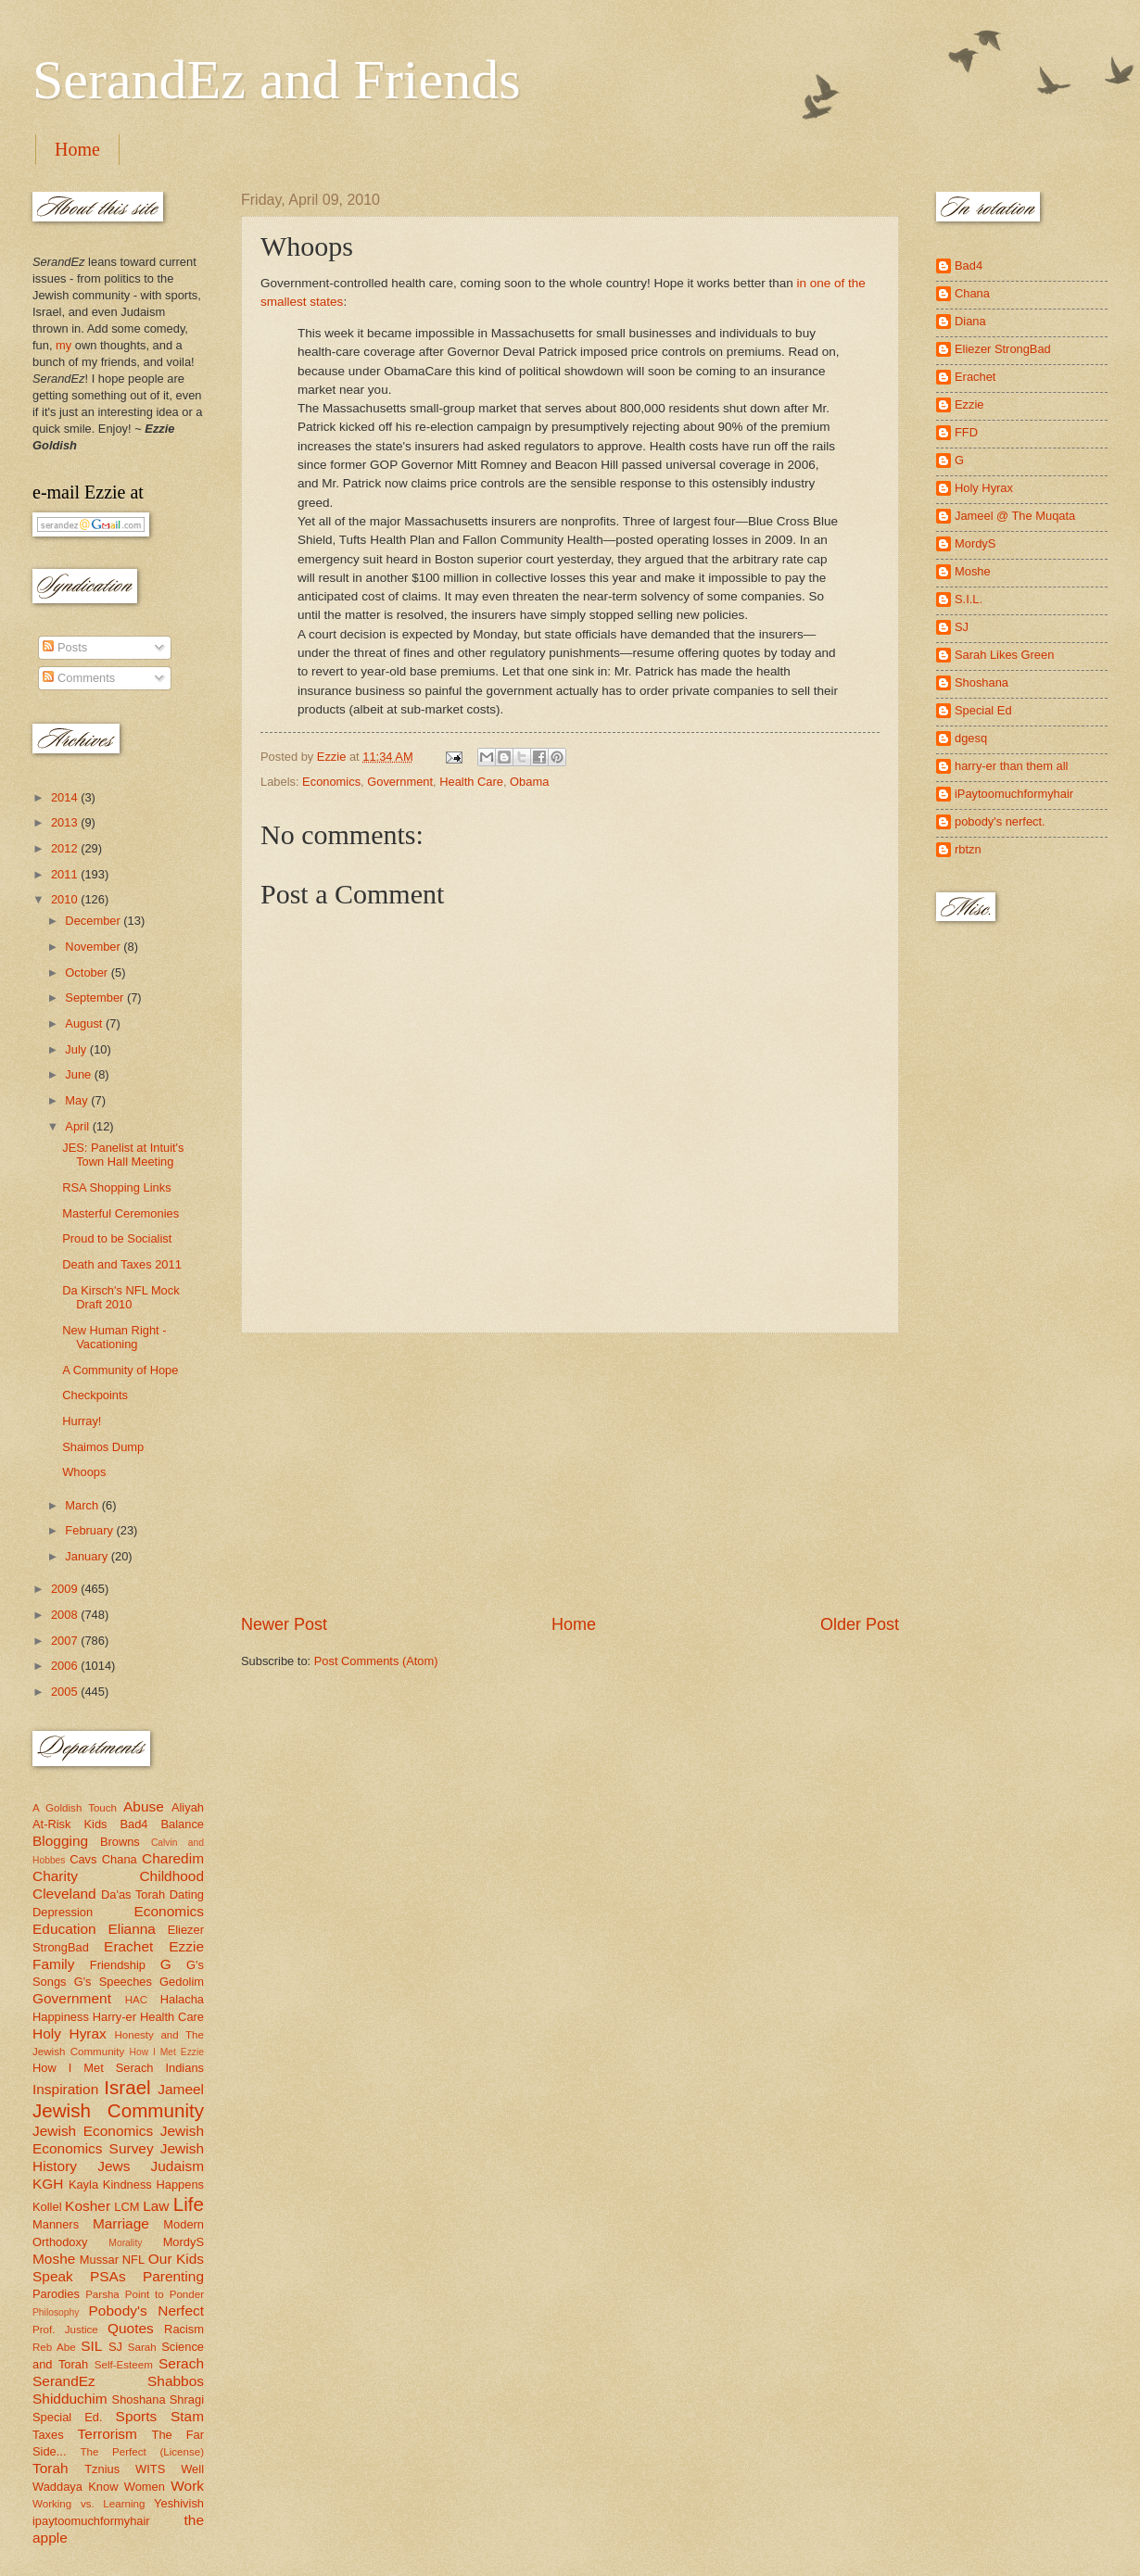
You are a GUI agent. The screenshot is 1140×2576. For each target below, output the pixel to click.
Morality (125, 2243)
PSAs (108, 2276)
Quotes (131, 2328)
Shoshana (139, 2399)
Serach (181, 2363)
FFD (966, 432)
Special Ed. (67, 2417)
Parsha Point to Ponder (144, 2294)
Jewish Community (118, 2110)
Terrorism (107, 2434)
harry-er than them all (1011, 766)
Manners (55, 2224)
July (77, 1049)
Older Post (859, 1624)
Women (144, 2487)
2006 (66, 1666)
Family (53, 1964)
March (83, 1505)
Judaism (177, 2166)
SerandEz (63, 2381)
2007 (66, 1641)
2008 (66, 1615)
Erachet (128, 1946)
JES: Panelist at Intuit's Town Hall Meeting (123, 1154)
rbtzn (968, 849)
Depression (62, 1912)
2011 (66, 874)
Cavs (83, 1859)
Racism (184, 2329)
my (63, 345)
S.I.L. (968, 599)
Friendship (118, 1965)
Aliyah (187, 1807)
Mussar (99, 2260)
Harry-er (114, 2017)
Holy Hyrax (69, 2033)
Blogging (60, 1841)
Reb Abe (54, 2347)
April (78, 1126)
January (87, 1556)
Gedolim (181, 1982)
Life (188, 2204)
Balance (182, 1824)
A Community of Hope (120, 1370)
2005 (66, 1691)
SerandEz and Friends (276, 79)
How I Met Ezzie (166, 2052)
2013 (66, 822)
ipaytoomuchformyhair (91, 2521)
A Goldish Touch (74, 1807)
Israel (127, 2087)
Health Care (471, 782)
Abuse (143, 1806)
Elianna (132, 1929)
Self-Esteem (124, 2364)
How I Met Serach (93, 2068)
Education (64, 1929)
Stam (187, 2416)
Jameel (181, 2089)
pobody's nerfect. (1000, 821)
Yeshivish (179, 2503)
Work (187, 2486)
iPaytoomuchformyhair (1014, 794)
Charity (55, 1876)
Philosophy (55, 2312)
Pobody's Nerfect (146, 2310)
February (90, 1530)
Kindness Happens (153, 2184)
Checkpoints (95, 1395)
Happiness (60, 2017)
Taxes (48, 2435)
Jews (113, 2166)
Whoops (84, 1472)
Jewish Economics (92, 2131)
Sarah (142, 2347)
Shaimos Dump (103, 1447)
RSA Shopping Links (116, 1187)
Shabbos (175, 2381)
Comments (79, 678)
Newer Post (284, 1624)
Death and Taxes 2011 (122, 1264)
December (94, 921)
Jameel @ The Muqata (1015, 516)
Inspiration (65, 2089)
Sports (137, 2416)
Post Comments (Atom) (376, 1661)
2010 (66, 899)
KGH (47, 2183)
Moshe (53, 2259)
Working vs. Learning (88, 2503)
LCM (126, 2207)
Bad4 (133, 1824)
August (85, 1023)
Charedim (173, 1858)
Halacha (182, 1999)
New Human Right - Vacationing (114, 1337)
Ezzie (186, 1946)
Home (77, 149)
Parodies (56, 2294)
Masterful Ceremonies (120, 1213)
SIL (91, 2346)
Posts (65, 647)
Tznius (102, 2469)
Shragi (187, 2399)
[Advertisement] (570, 1473)
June (80, 1074)
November (94, 946)
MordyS (183, 2242)
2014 (66, 797)
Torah (50, 2468)
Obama (529, 782)
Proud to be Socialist (116, 1238)
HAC (136, 1999)
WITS (150, 2469)
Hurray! (81, 1421)
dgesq (971, 738)
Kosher (87, 2206)
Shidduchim (70, 2398)
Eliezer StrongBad (1003, 349)
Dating (187, 1894)
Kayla (83, 2184)
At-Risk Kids (69, 1824)
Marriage (121, 2223)
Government (400, 782)
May (78, 1100)
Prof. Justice (65, 2329)
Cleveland (64, 1893)
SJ (115, 2347)
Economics (331, 782)
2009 (66, 1589)
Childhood (171, 1876)
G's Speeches (113, 1982)
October (87, 972)
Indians (184, 2068)
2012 (66, 848)
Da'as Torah (133, 1894)
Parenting (173, 2276)
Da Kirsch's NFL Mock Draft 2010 (120, 1297)
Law (156, 2206)
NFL (133, 2260)
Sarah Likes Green (1004, 655)
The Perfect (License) (143, 2451)
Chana (119, 1859)
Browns (120, 1842)
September (96, 997)
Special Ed (983, 710)
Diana (970, 321)
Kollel (47, 2207)
